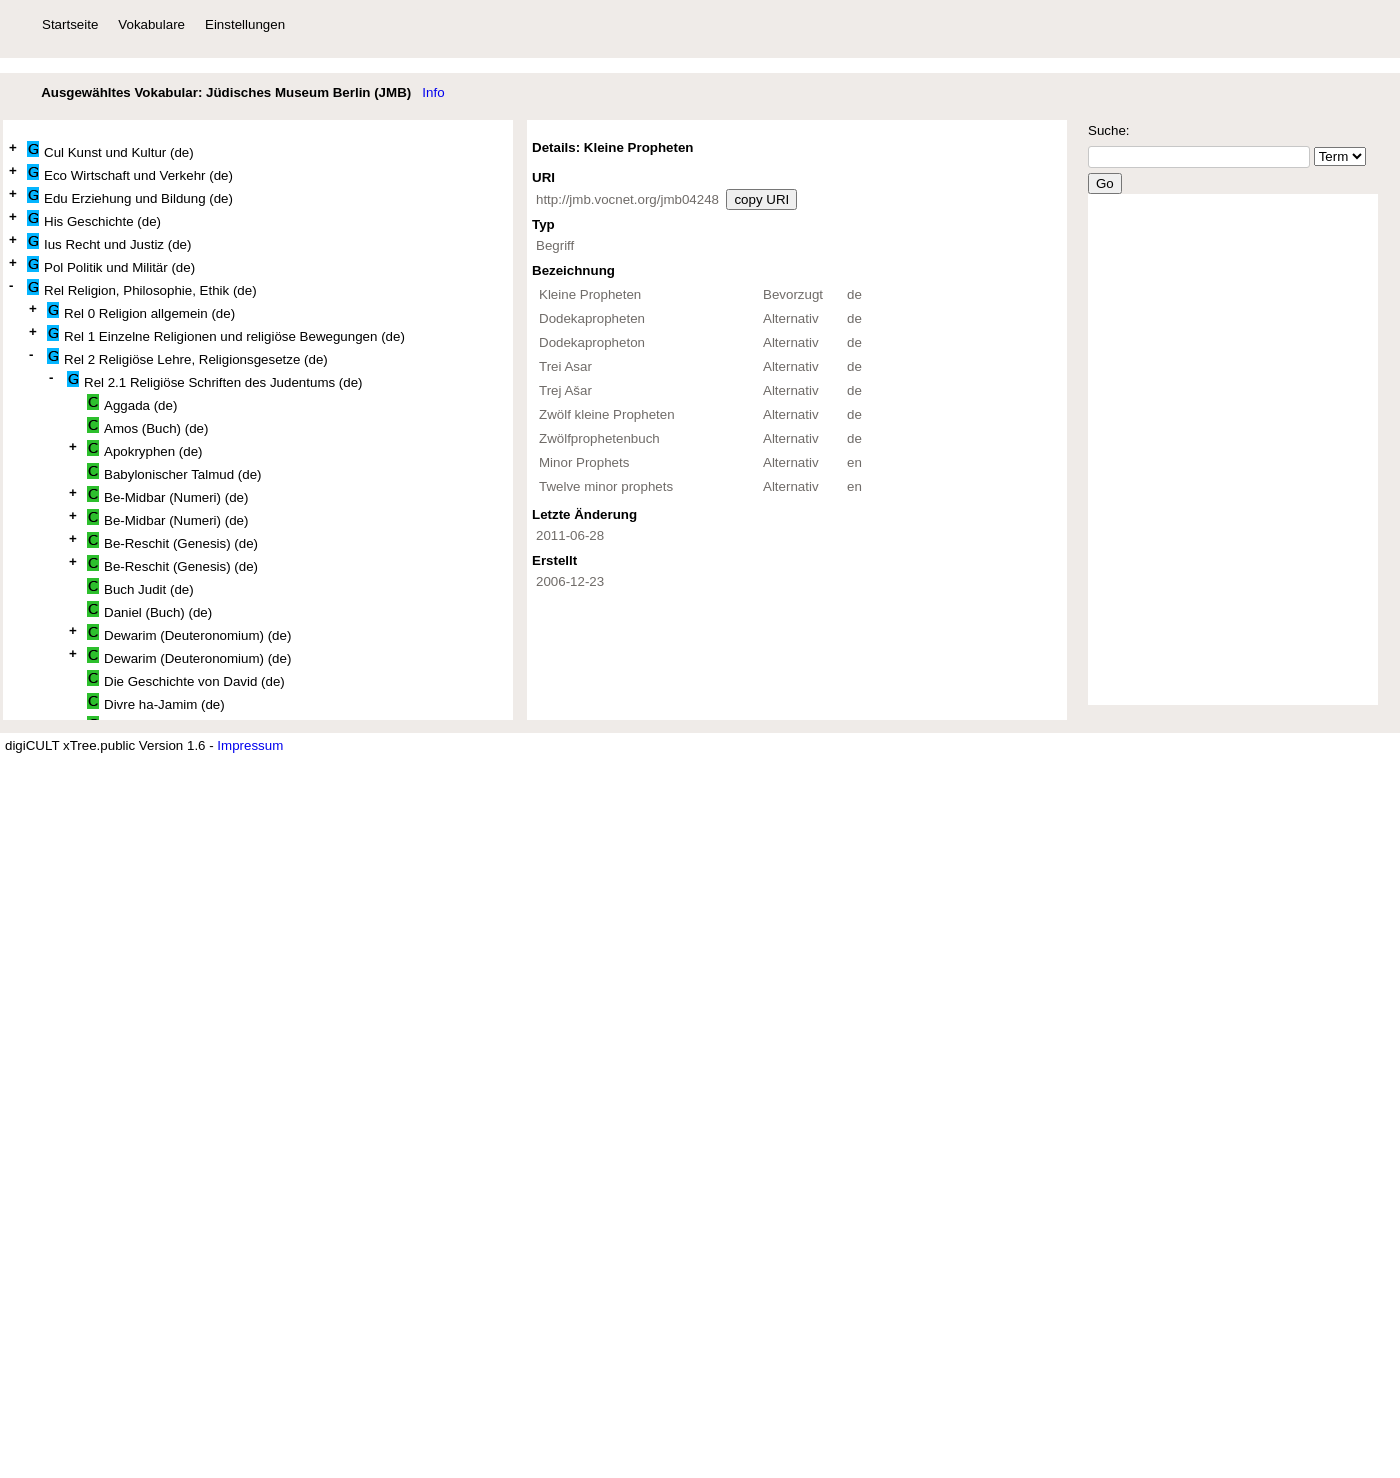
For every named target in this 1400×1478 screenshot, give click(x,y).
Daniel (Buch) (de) (149, 610)
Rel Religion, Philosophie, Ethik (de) (142, 288)
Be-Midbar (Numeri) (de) (167, 495)
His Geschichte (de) (94, 219)
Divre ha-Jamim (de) (156, 702)
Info (433, 92)
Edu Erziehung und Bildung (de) (130, 196)
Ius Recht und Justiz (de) (109, 242)
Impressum (250, 745)
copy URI (761, 199)
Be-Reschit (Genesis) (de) (172, 541)
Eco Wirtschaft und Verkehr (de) (130, 173)
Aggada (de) (132, 403)
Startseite (70, 24)
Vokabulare (151, 24)
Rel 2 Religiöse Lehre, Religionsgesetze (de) (187, 357)
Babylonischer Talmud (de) (174, 472)
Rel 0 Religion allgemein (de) (141, 311)
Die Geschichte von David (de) (186, 679)
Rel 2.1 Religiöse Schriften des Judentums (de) (215, 380)
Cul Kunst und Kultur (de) (110, 150)
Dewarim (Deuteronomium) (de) (189, 633)
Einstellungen (245, 24)
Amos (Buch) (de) (147, 426)
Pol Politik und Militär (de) (111, 265)
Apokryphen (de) (145, 449)
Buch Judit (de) (140, 587)
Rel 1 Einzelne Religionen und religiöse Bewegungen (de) (226, 334)
